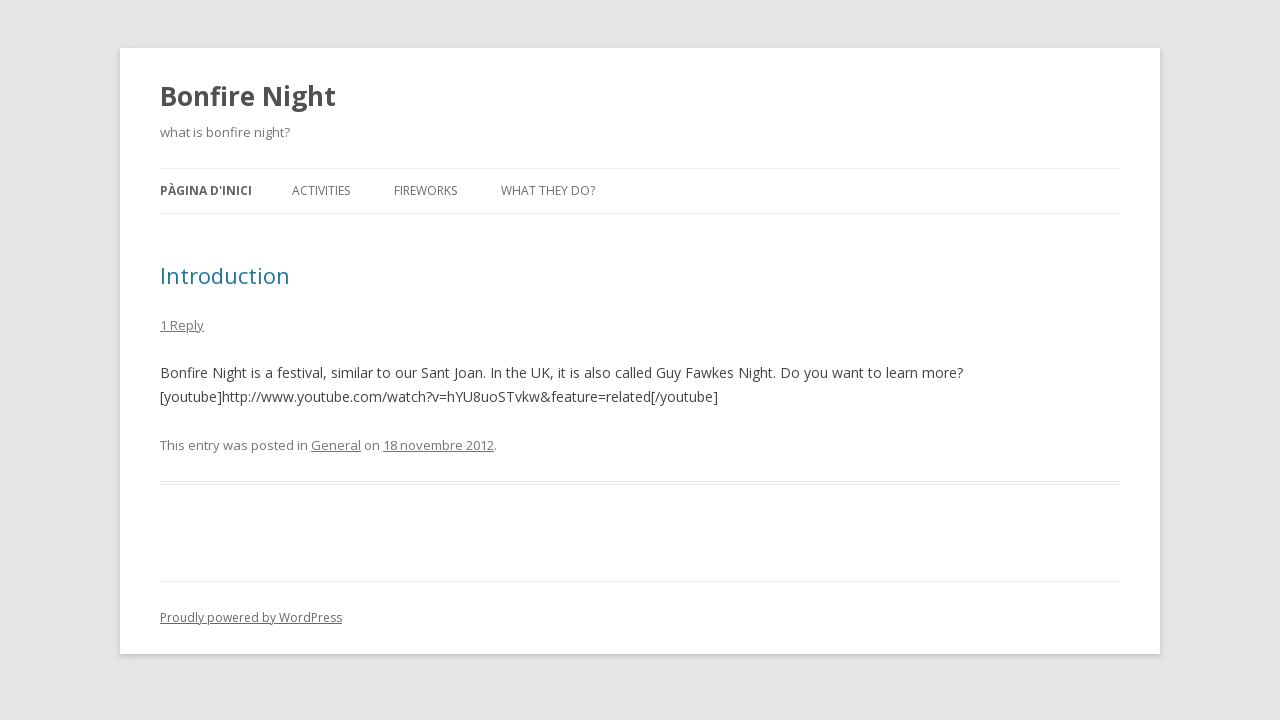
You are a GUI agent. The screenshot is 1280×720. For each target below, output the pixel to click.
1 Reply (182, 325)
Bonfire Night (248, 96)
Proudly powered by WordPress (251, 617)
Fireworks (425, 190)
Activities (321, 190)
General (336, 445)
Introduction (225, 275)
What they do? (548, 190)
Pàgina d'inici (206, 190)
